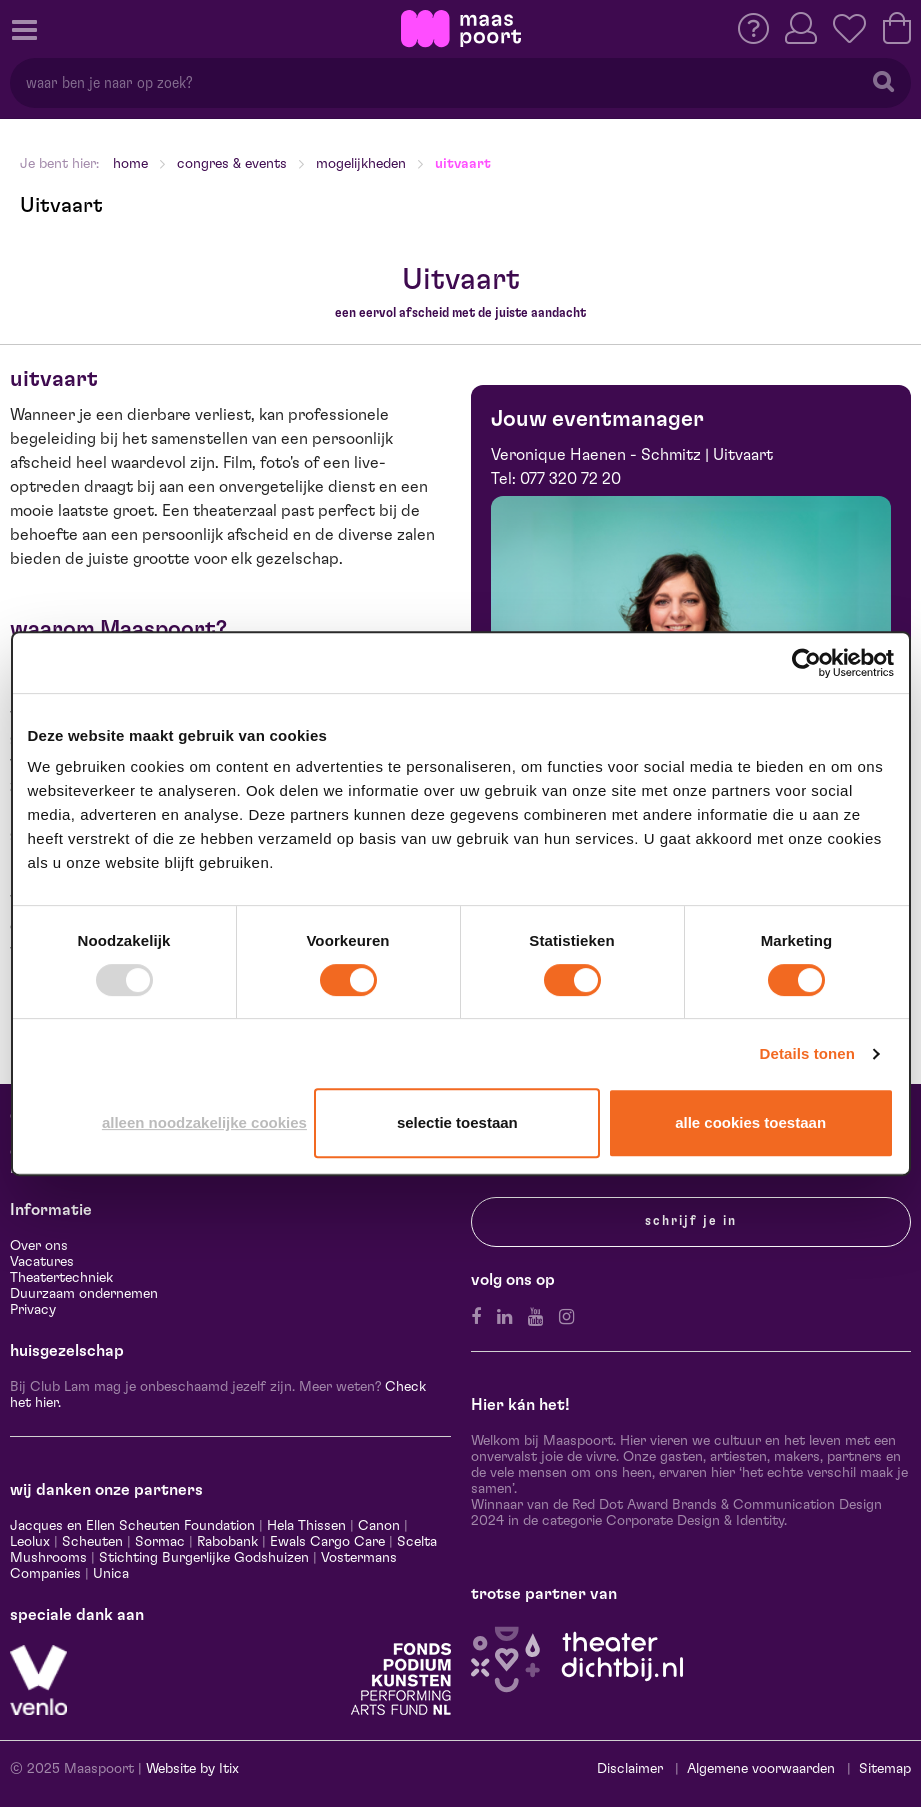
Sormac (160, 1542)
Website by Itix (192, 1769)
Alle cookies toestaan (750, 1122)
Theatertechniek (61, 1278)
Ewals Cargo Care (327, 1542)
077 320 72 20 (570, 479)
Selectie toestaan (457, 1122)
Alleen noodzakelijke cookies (204, 1122)
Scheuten (92, 1542)
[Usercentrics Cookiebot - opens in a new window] (806, 663)
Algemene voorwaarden (761, 1769)
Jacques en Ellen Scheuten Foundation (132, 1526)
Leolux (30, 1542)
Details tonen (807, 1053)
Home (130, 164)
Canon (379, 1526)
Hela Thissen (306, 1526)
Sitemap (885, 1769)
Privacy (33, 1310)
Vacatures (42, 1262)
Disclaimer (630, 1769)
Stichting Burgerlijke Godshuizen (204, 1558)
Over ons (39, 1246)
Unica (111, 1574)
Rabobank (227, 1542)
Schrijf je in (691, 1221)
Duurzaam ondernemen (84, 1294)
